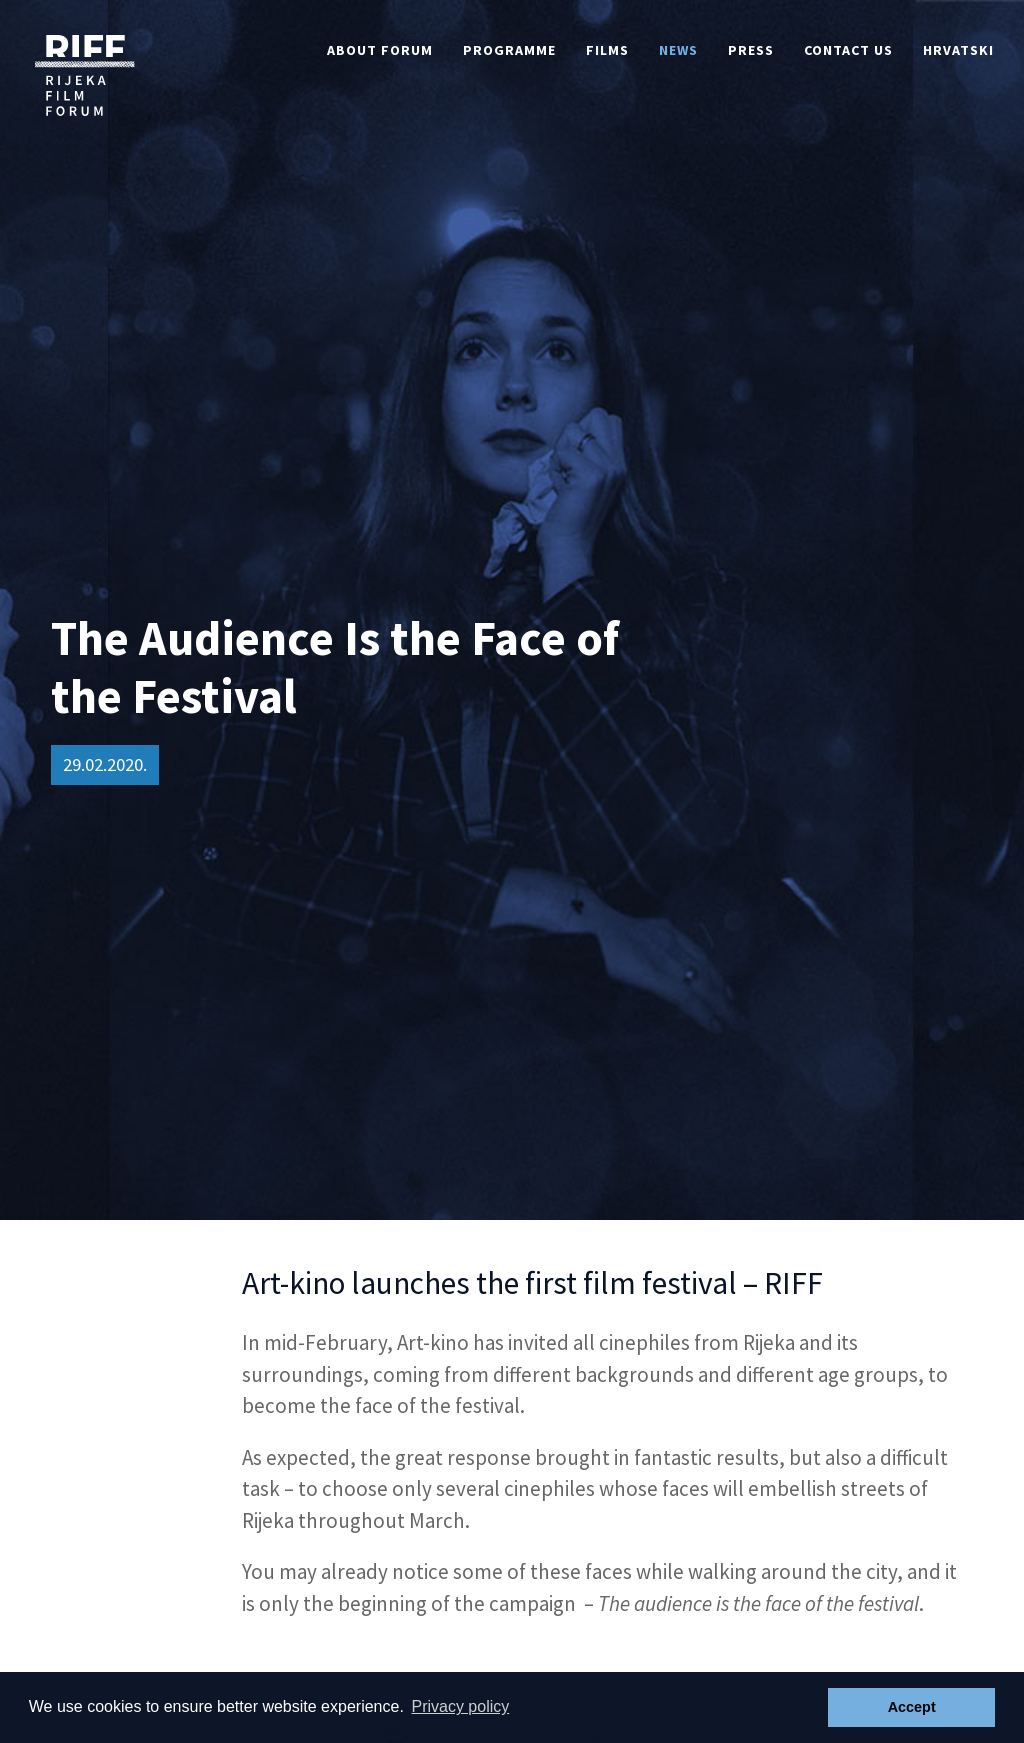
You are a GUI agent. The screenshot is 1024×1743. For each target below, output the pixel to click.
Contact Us (848, 50)
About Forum (380, 50)
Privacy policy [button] (460, 1706)
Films (607, 50)
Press (751, 50)
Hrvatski (958, 50)
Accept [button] (912, 1707)
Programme (509, 50)
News (678, 50)
